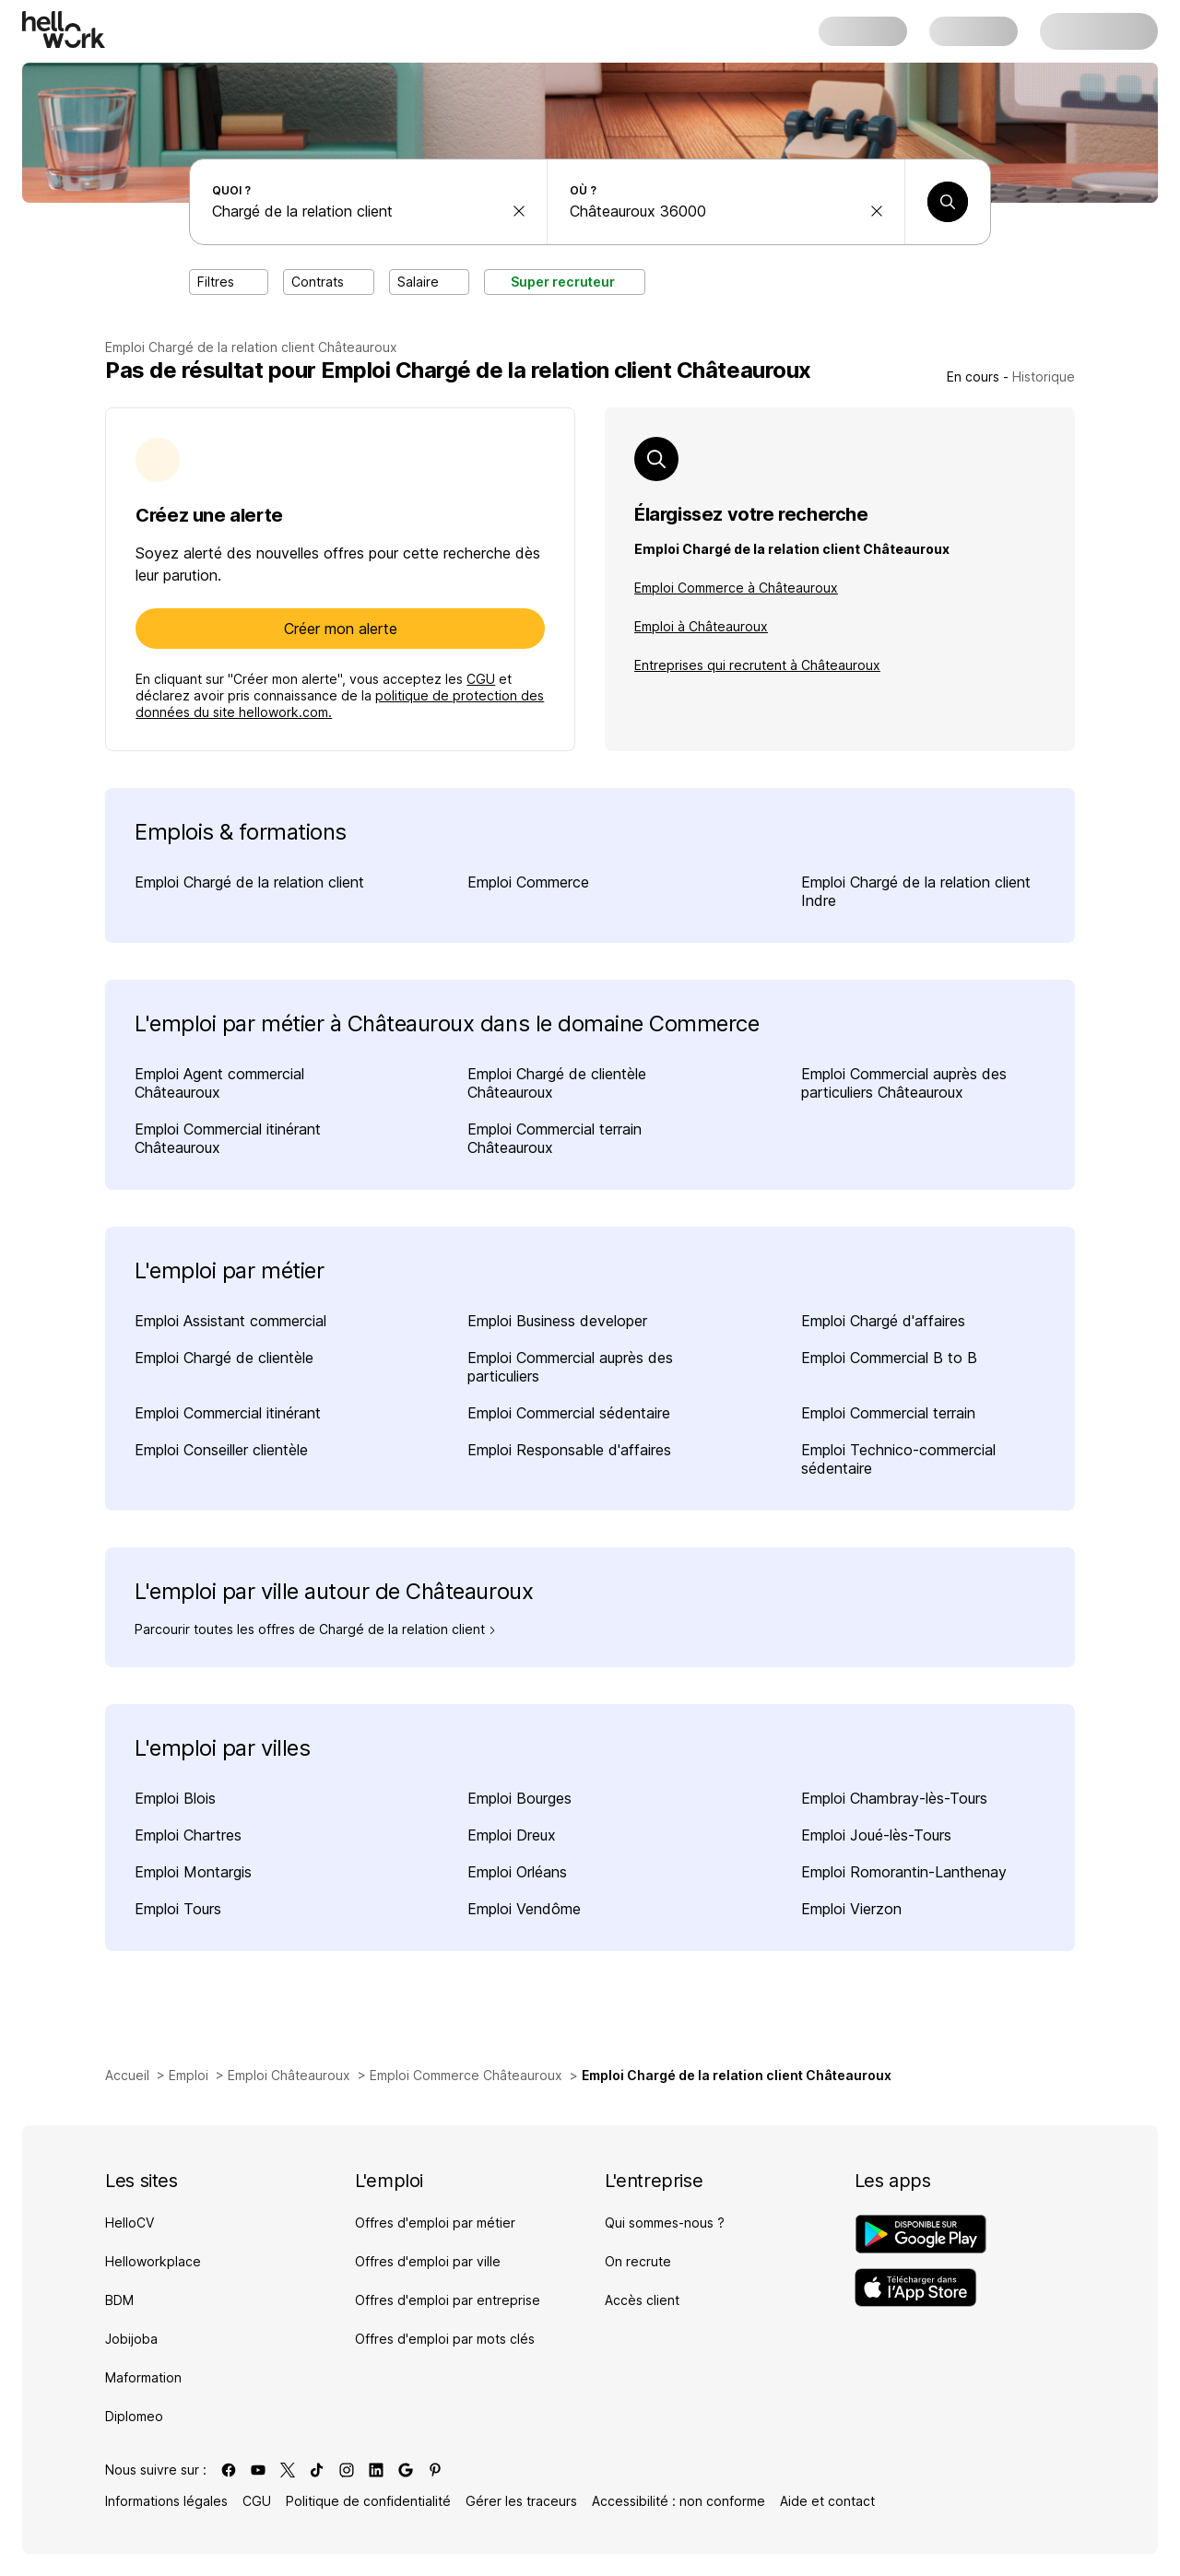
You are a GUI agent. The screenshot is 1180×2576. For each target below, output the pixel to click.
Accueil (127, 2075)
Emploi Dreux (511, 1835)
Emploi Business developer (557, 1321)
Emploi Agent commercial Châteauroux (219, 1083)
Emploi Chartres (188, 1835)
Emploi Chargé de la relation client (249, 882)
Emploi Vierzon (851, 1909)
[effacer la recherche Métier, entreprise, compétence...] (519, 211)
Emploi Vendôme (524, 1909)
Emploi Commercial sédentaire (568, 1413)
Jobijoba (131, 2339)
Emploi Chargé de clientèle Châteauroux (556, 1083)
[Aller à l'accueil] (63, 29)
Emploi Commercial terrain (888, 1413)
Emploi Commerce (528, 882)
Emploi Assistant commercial (230, 1321)
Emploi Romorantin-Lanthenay (904, 1872)
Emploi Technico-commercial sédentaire (898, 1459)
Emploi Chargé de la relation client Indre (916, 891)
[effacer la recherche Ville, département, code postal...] (876, 211)
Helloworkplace (153, 2261)
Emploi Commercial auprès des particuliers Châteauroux (904, 1083)
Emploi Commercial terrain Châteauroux (554, 1138)
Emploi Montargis (193, 1872)
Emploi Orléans (517, 1872)
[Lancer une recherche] (947, 202)
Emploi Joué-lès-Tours (876, 1835)
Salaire (429, 281)
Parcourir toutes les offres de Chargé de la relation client (315, 1629)
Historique (1043, 376)
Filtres (228, 281)
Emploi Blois (175, 1798)
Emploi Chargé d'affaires (883, 1321)
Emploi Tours (178, 1909)
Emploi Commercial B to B (889, 1357)
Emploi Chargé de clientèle (224, 1357)
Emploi (188, 2075)
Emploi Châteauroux (289, 2075)
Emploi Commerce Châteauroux (466, 2075)
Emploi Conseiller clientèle (221, 1450)
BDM (119, 2300)
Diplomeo (134, 2416)
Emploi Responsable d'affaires (569, 1450)
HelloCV (129, 2222)
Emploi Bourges (519, 1798)
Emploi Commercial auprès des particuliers (570, 1366)
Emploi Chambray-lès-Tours (894, 1798)
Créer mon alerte (340, 628)
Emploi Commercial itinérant (228, 1413)
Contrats (328, 281)
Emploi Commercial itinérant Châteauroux (228, 1138)
